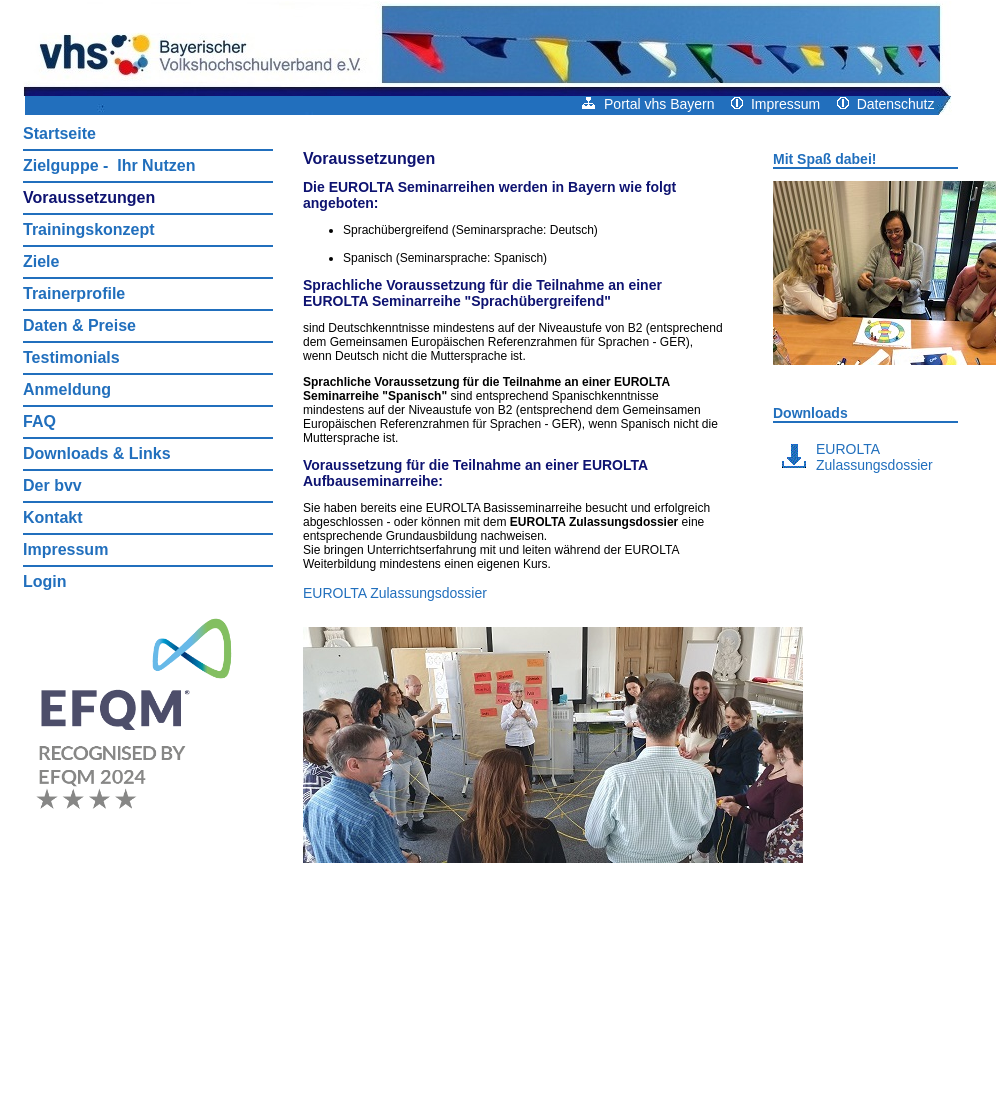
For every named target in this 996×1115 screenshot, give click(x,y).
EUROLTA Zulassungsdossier (395, 593)
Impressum (775, 104)
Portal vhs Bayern (648, 104)
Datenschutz (886, 104)
